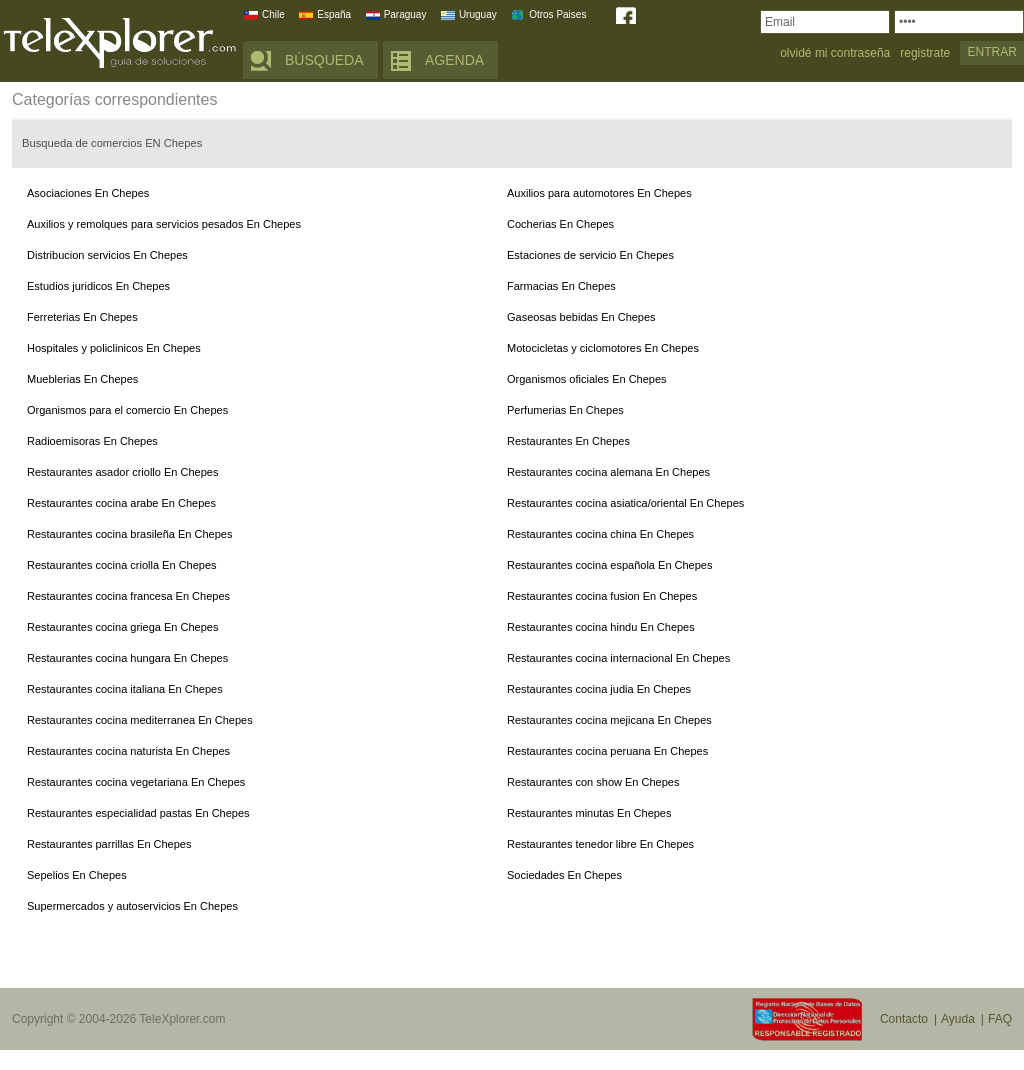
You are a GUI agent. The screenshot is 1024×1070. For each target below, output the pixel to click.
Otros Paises (557, 14)
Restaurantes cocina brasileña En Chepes (129, 534)
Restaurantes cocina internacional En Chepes (618, 658)
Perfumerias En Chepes (565, 410)
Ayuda (958, 1019)
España (334, 14)
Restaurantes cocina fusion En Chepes (602, 596)
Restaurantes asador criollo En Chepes (122, 472)
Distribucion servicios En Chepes (107, 255)
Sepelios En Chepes (77, 875)
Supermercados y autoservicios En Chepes (132, 906)
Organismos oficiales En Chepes (587, 379)
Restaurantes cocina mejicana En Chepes (609, 720)
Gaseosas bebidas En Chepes (581, 317)
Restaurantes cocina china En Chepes (600, 534)
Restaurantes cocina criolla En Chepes (122, 565)
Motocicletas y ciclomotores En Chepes (603, 348)
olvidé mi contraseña (835, 53)
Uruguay (478, 14)
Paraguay (405, 14)
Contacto (904, 1019)
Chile (273, 14)
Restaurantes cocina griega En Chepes (122, 627)
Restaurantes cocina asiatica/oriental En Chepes (625, 503)
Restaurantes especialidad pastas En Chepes (138, 813)
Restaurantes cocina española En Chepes (609, 565)
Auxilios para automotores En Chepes (599, 193)
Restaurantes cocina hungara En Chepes (127, 658)
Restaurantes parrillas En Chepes (109, 844)
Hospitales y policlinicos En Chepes (114, 348)
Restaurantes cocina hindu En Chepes (601, 627)
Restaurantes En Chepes (568, 441)
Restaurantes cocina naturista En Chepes (128, 751)
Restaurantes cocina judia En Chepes (599, 689)
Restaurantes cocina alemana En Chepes (608, 472)
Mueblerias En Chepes (82, 379)
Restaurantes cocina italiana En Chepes (125, 689)
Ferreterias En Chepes (82, 317)
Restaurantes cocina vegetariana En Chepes (136, 782)
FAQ (1000, 1019)
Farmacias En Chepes (561, 286)
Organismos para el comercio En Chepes (127, 410)
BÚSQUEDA (324, 60)
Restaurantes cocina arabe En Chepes (121, 503)
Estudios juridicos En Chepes (98, 286)
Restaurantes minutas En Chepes (589, 813)
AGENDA (454, 60)
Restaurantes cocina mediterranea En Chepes (140, 720)
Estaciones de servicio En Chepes (590, 255)
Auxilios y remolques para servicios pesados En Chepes (164, 224)
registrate (925, 53)
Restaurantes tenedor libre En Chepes (600, 844)
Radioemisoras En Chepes (92, 441)
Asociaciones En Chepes (88, 193)
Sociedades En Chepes (564, 875)
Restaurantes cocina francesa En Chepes (128, 596)
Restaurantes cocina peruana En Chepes (607, 751)
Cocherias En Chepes (560, 224)
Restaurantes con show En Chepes (593, 782)
